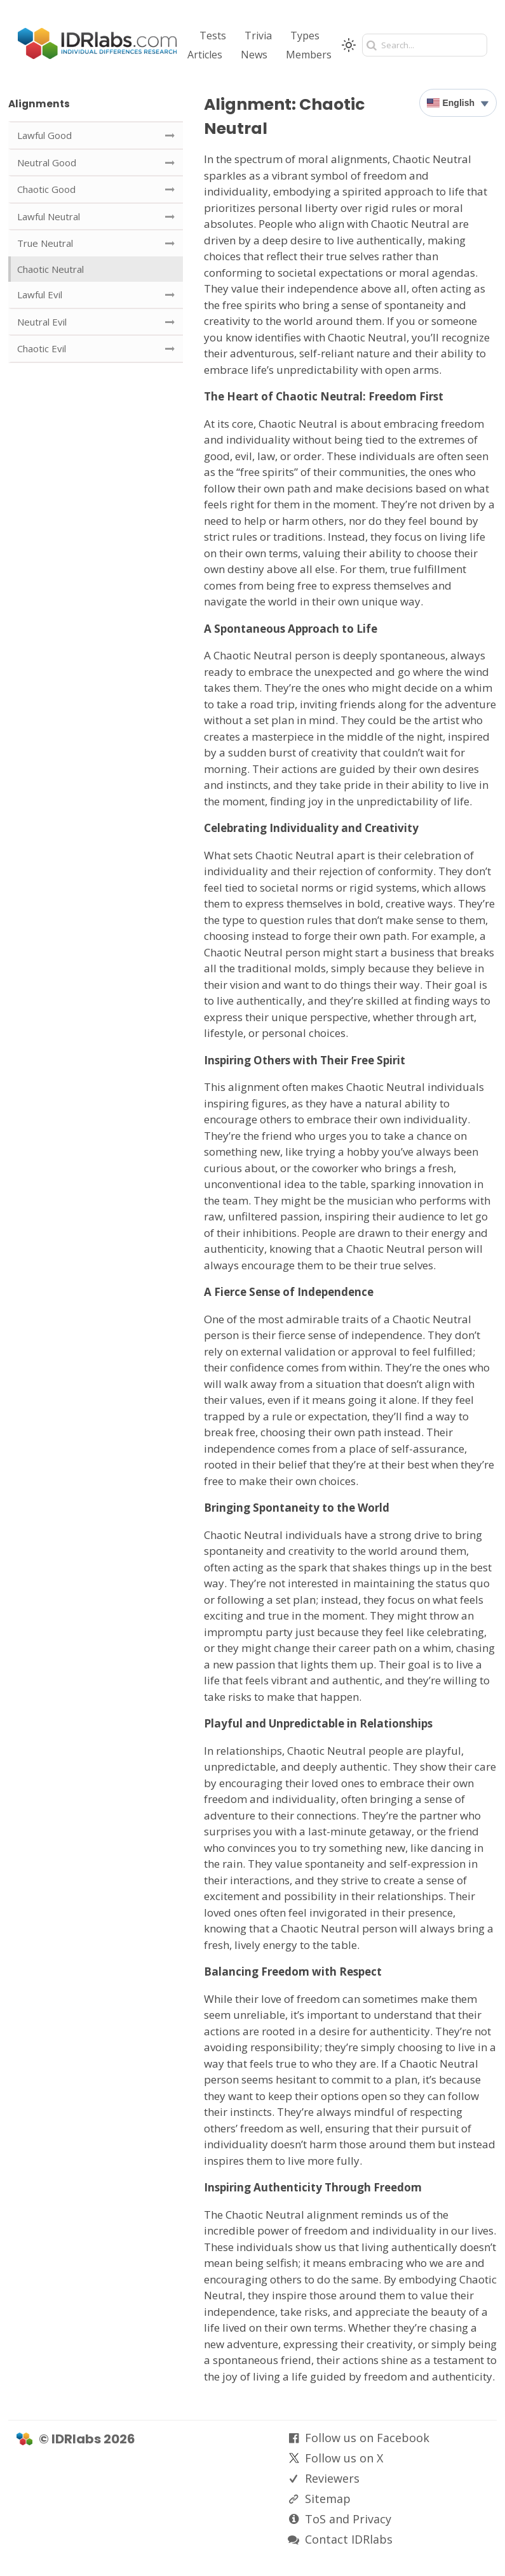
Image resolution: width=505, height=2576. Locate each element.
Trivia (258, 36)
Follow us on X (344, 2458)
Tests (212, 36)
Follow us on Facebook (367, 2437)
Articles (204, 55)
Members (309, 55)
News (254, 55)
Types (305, 36)
